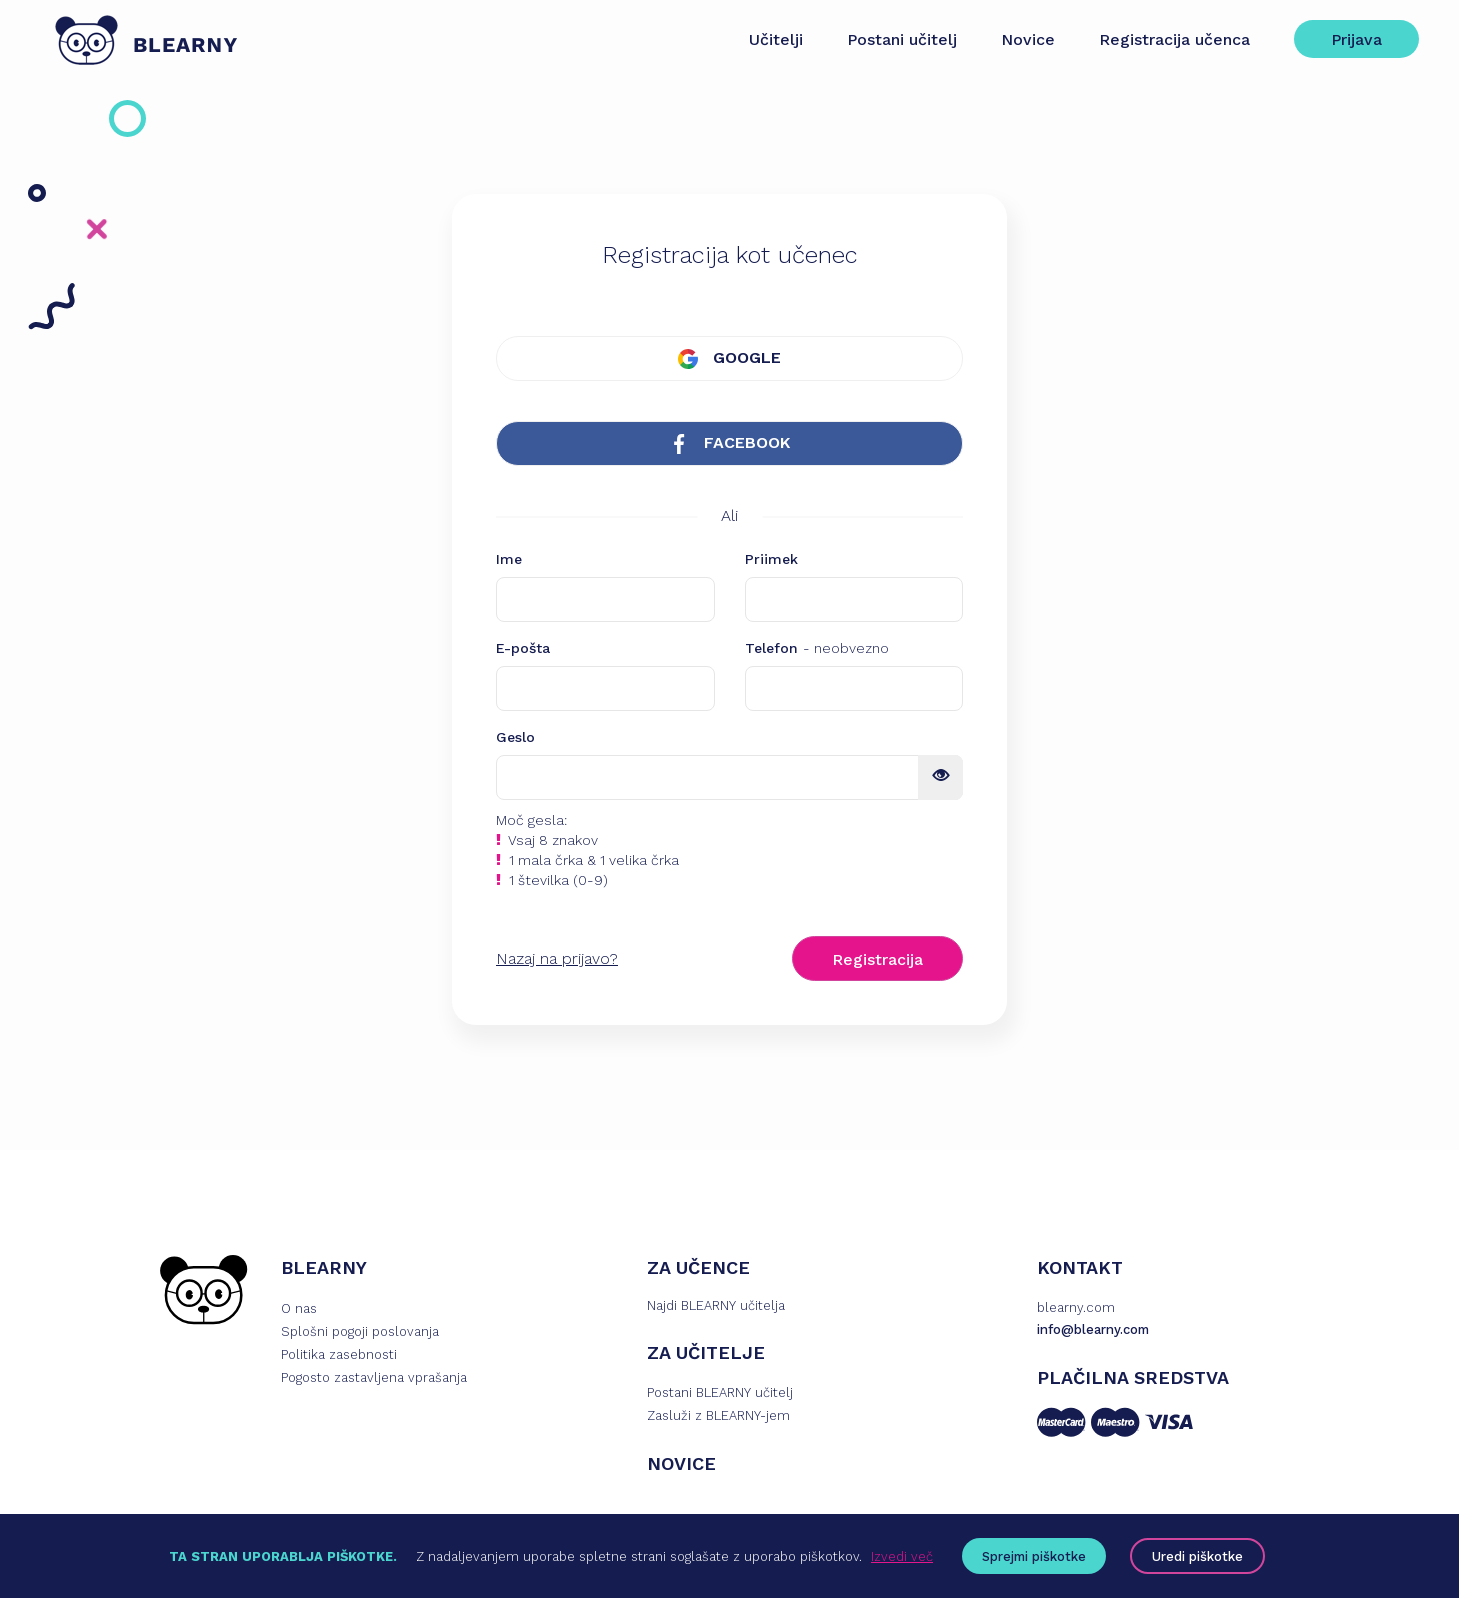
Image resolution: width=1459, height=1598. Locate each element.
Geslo (515, 737)
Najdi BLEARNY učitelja (716, 1305)
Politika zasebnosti (339, 1354)
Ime (509, 559)
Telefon (817, 648)
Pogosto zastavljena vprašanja (374, 1377)
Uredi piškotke (1197, 1556)
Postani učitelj (902, 39)
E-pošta (523, 648)
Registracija (877, 959)
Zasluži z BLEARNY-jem (718, 1415)
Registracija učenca (1174, 39)
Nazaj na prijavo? (557, 958)
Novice (1028, 39)
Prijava (1356, 39)
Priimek (771, 559)
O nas (299, 1308)
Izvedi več (902, 1556)
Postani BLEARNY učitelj (720, 1392)
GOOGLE (729, 358)
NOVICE (681, 1463)
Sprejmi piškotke (1034, 1556)
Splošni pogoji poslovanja (360, 1331)
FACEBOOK (729, 443)
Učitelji (776, 39)
